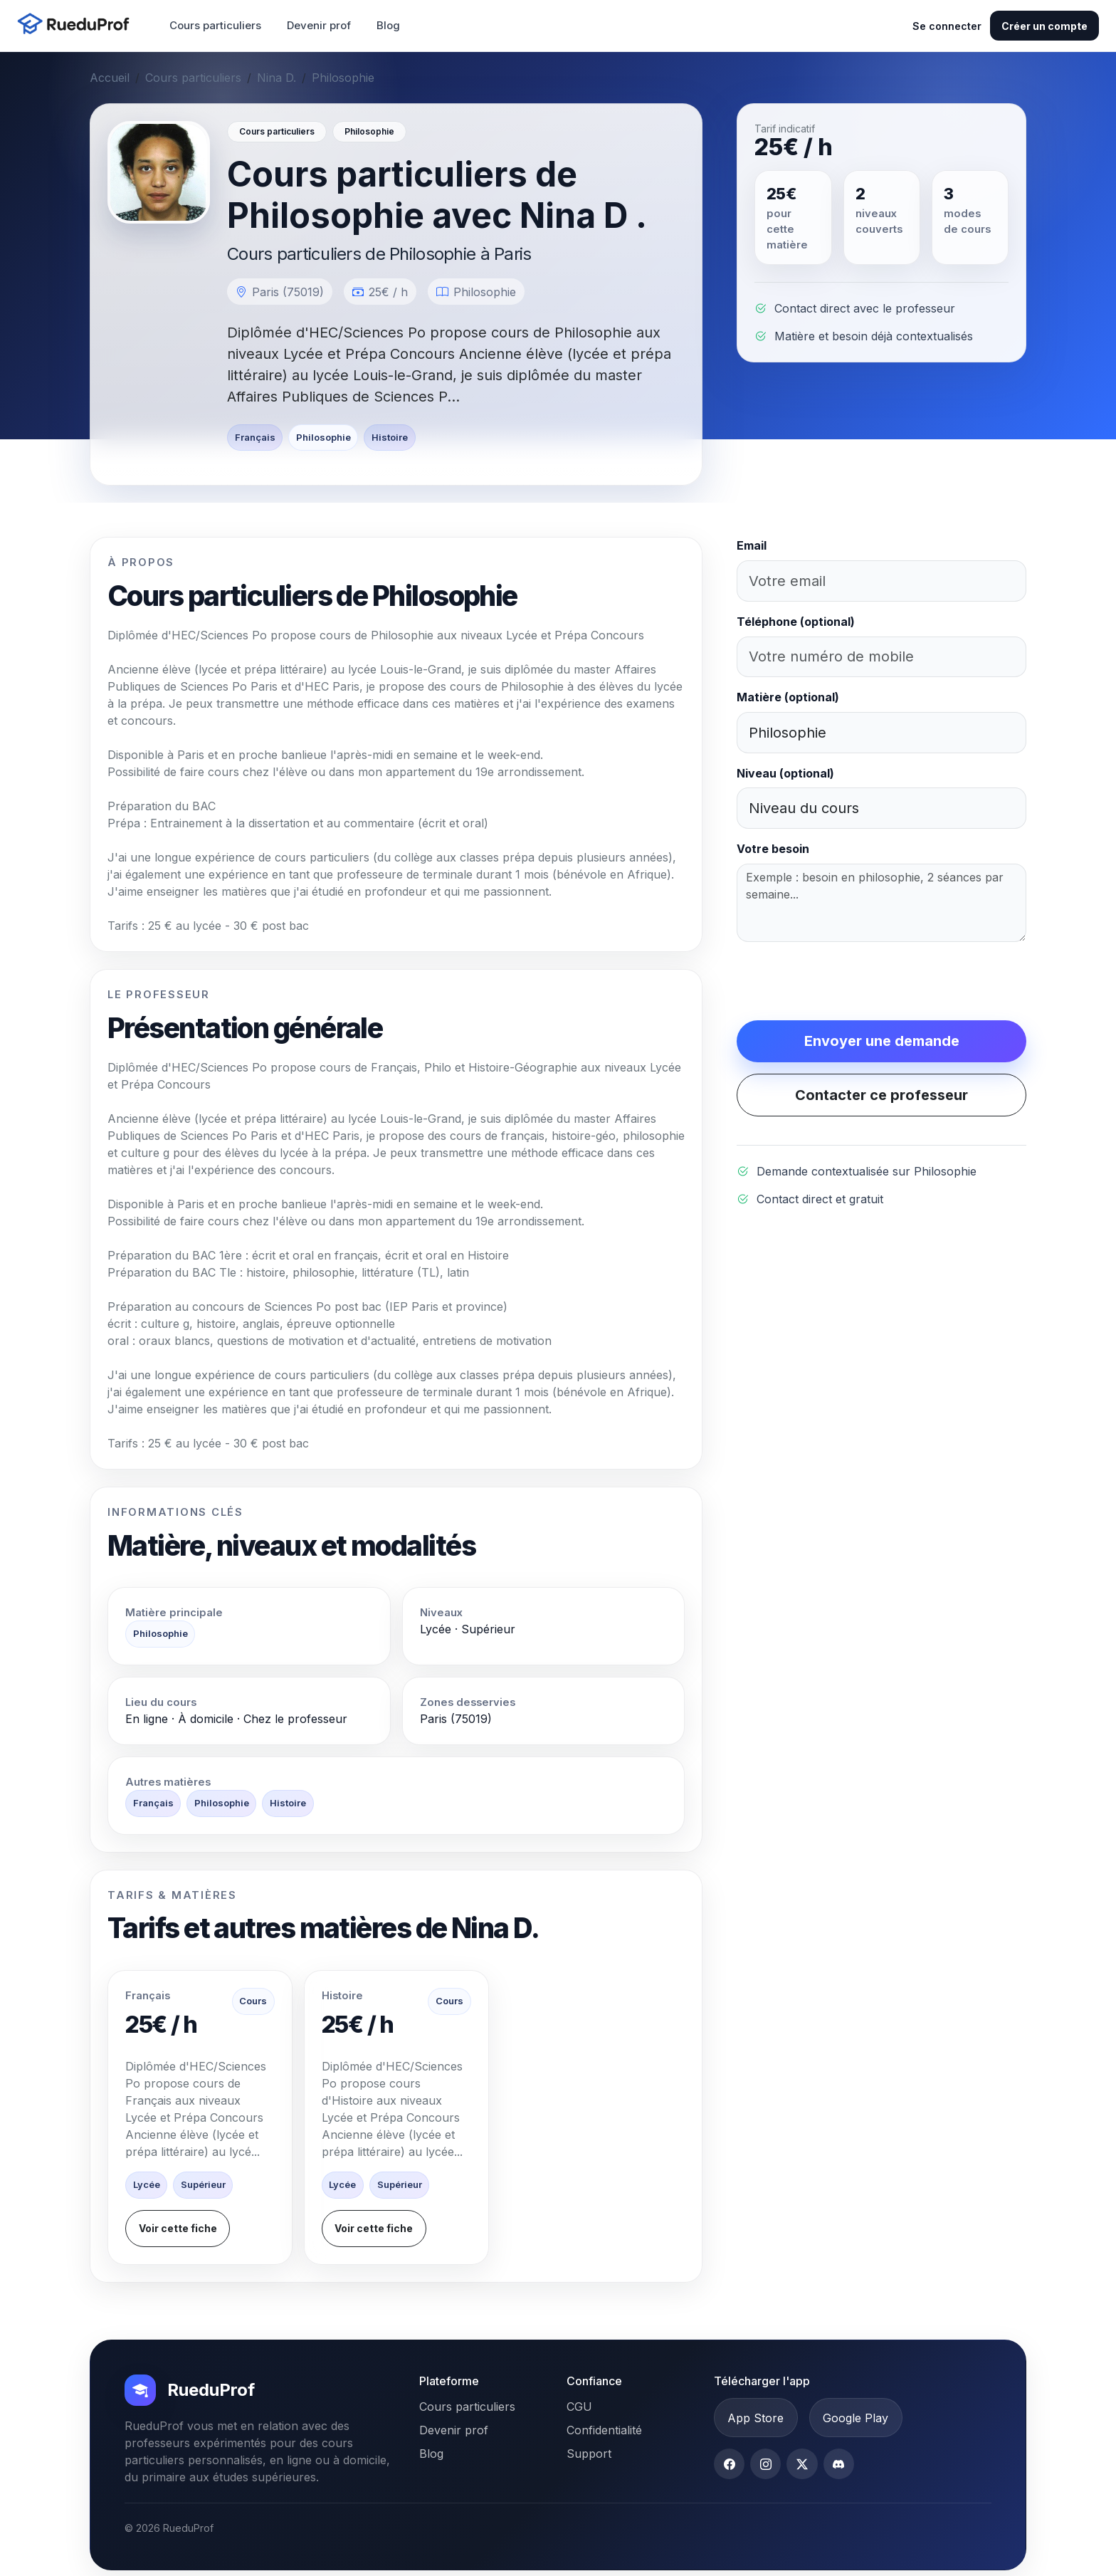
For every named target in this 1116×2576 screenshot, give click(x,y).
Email (752, 545)
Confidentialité (604, 2430)
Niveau (785, 773)
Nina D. (276, 77)
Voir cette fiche (178, 2228)
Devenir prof (319, 25)
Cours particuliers (215, 25)
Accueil (110, 77)
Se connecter (946, 26)
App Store (755, 2418)
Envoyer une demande (881, 1040)
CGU (579, 2406)
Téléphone (796, 621)
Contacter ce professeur (881, 1095)
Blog (388, 25)
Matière (788, 697)
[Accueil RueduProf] (77, 25)
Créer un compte (1044, 26)
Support (589, 2453)
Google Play (855, 2418)
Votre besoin (773, 849)
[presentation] (845, 981)
